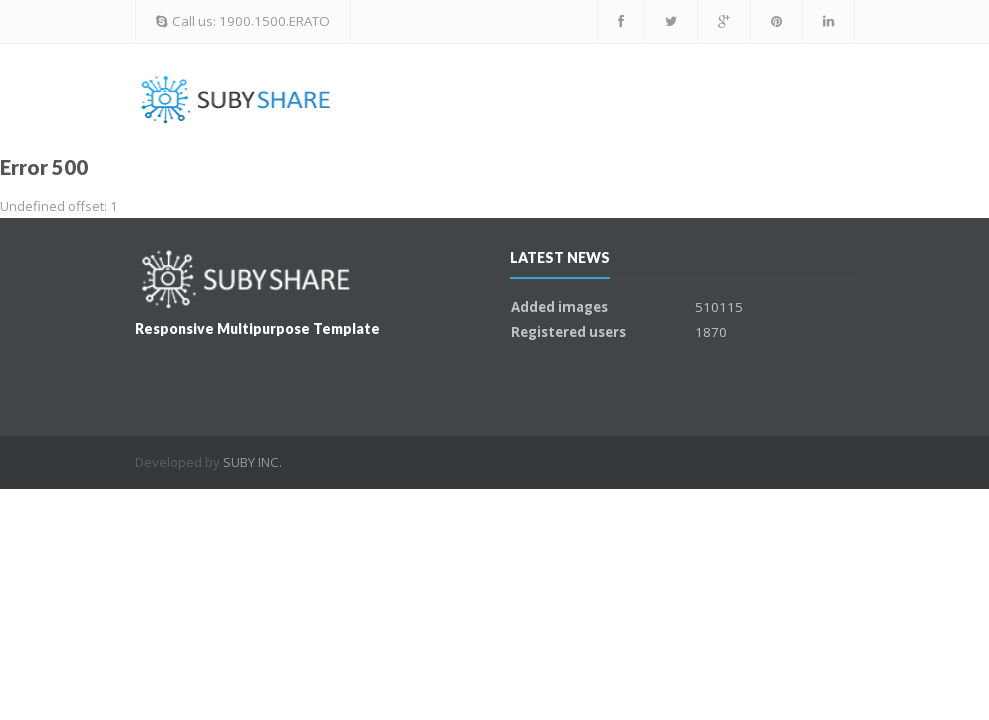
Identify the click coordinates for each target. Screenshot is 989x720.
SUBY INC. (252, 462)
